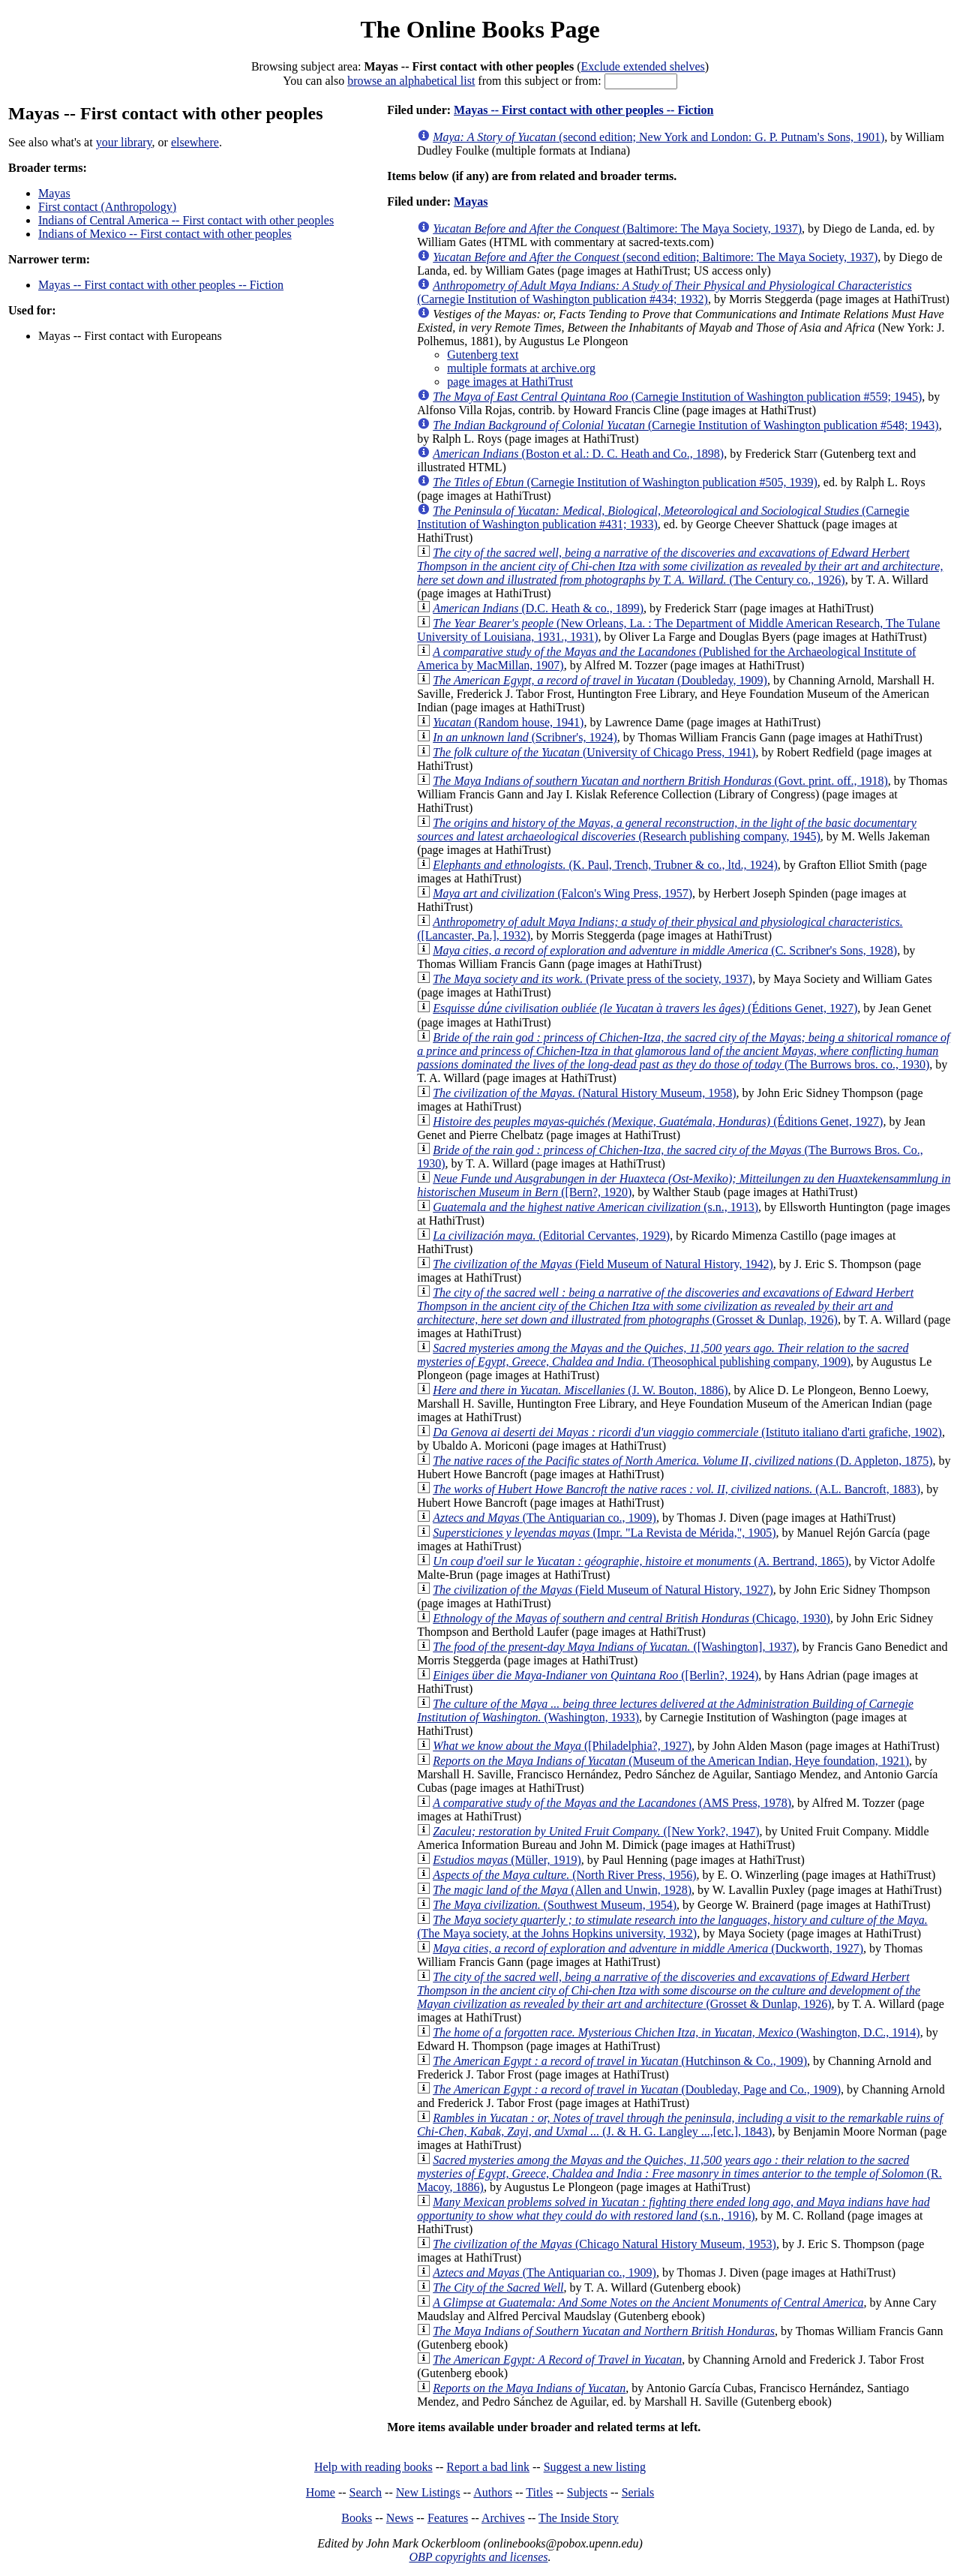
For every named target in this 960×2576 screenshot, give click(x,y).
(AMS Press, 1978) (612, 1802)
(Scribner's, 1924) (525, 737)
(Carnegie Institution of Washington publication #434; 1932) (664, 292)
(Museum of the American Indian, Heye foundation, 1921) (671, 1760)
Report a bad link (488, 2466)
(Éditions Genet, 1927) (658, 1121)
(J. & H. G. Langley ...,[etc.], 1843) (680, 2125)
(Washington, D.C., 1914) (676, 2032)
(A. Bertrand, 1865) (640, 1561)
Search (366, 2492)
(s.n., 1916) (673, 2209)
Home (320, 2492)
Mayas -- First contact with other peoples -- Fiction (161, 284)
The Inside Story (578, 2517)
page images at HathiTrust (510, 381)
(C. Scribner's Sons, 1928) (665, 950)
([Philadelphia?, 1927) (562, 1745)
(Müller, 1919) (507, 1859)
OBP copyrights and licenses (478, 2556)
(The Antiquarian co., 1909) (544, 1517)
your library (124, 142)
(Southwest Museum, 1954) (554, 1904)
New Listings (428, 2492)
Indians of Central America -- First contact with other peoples (186, 220)
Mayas (54, 193)
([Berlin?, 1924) (595, 1675)
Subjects (587, 2492)
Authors (492, 2492)
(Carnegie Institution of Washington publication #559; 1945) (677, 396)
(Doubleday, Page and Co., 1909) (637, 2089)
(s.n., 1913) (595, 1207)
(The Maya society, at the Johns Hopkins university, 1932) (672, 1926)
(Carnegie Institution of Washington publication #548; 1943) (686, 425)
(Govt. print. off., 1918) (660, 780)
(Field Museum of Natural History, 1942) (603, 1264)
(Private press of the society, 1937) (592, 978)
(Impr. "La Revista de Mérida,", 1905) (604, 1532)
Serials (638, 2492)
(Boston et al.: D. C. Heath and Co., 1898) (578, 453)
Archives (503, 2517)
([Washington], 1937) (614, 1646)
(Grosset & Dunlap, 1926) (665, 1306)
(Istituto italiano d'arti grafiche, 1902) (687, 1432)
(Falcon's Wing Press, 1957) (562, 893)
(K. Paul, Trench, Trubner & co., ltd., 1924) (605, 864)
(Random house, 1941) (508, 722)
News (399, 2517)
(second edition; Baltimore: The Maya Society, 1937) (655, 257)
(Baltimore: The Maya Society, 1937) (617, 228)
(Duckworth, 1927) (648, 1948)
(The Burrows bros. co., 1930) (683, 1051)
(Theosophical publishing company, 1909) (662, 1355)
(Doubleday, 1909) (600, 680)
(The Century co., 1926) (680, 566)
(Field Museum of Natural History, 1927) (603, 1589)
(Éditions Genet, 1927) (645, 1008)
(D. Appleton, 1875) (682, 1460)
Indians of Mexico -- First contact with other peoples (165, 233)
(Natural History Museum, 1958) (584, 1093)
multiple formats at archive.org (521, 368)
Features (448, 2517)
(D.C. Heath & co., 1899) (538, 608)
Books (356, 2517)
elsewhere (195, 142)
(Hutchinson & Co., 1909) (620, 2060)
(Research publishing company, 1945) (666, 829)
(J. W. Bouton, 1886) (580, 1390)
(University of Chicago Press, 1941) (594, 752)
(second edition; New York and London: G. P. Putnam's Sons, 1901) (658, 137)
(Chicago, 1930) (631, 1618)
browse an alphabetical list (411, 80)
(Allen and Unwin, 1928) (562, 1889)
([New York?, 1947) (596, 1831)
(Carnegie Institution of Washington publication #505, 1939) (625, 482)
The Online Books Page (479, 29)
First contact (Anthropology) (107, 206)
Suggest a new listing (595, 2466)
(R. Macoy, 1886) (679, 2173)
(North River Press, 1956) (564, 1874)
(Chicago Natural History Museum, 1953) (604, 2244)
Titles (539, 2492)
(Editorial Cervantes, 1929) (551, 1235)
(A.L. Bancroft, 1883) (676, 1489)
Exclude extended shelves (643, 66)
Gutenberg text (482, 354)
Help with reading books (373, 2466)
